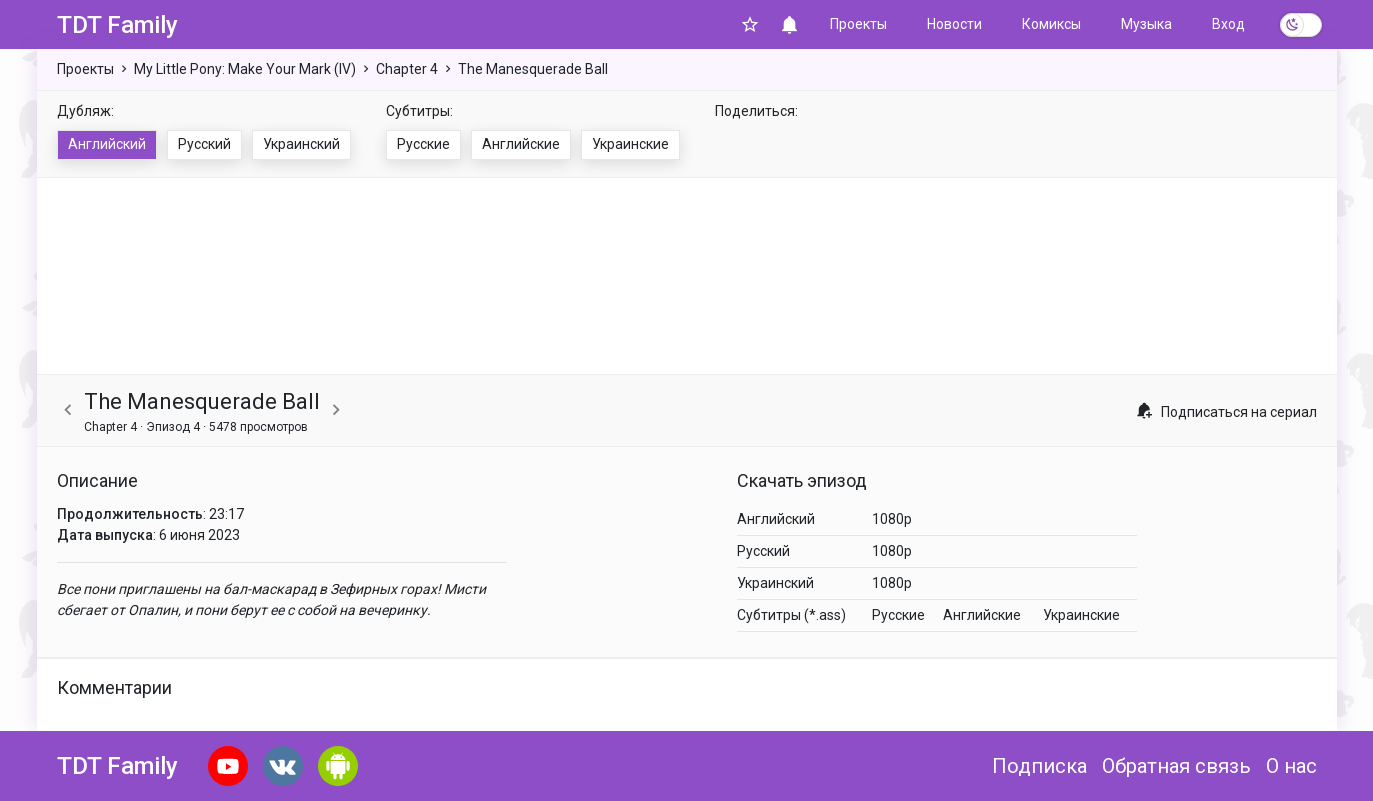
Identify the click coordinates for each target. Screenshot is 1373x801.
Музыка (1146, 24)
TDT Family (117, 25)
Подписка (1039, 766)
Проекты (858, 24)
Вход (1228, 24)
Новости (954, 24)
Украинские (630, 144)
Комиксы (1051, 24)
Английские (521, 144)
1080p (892, 519)
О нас (1291, 766)
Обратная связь (1176, 766)
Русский (204, 144)
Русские (423, 144)
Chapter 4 (407, 69)
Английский (107, 144)
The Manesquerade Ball (533, 69)
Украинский (301, 144)
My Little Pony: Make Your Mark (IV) (245, 69)
